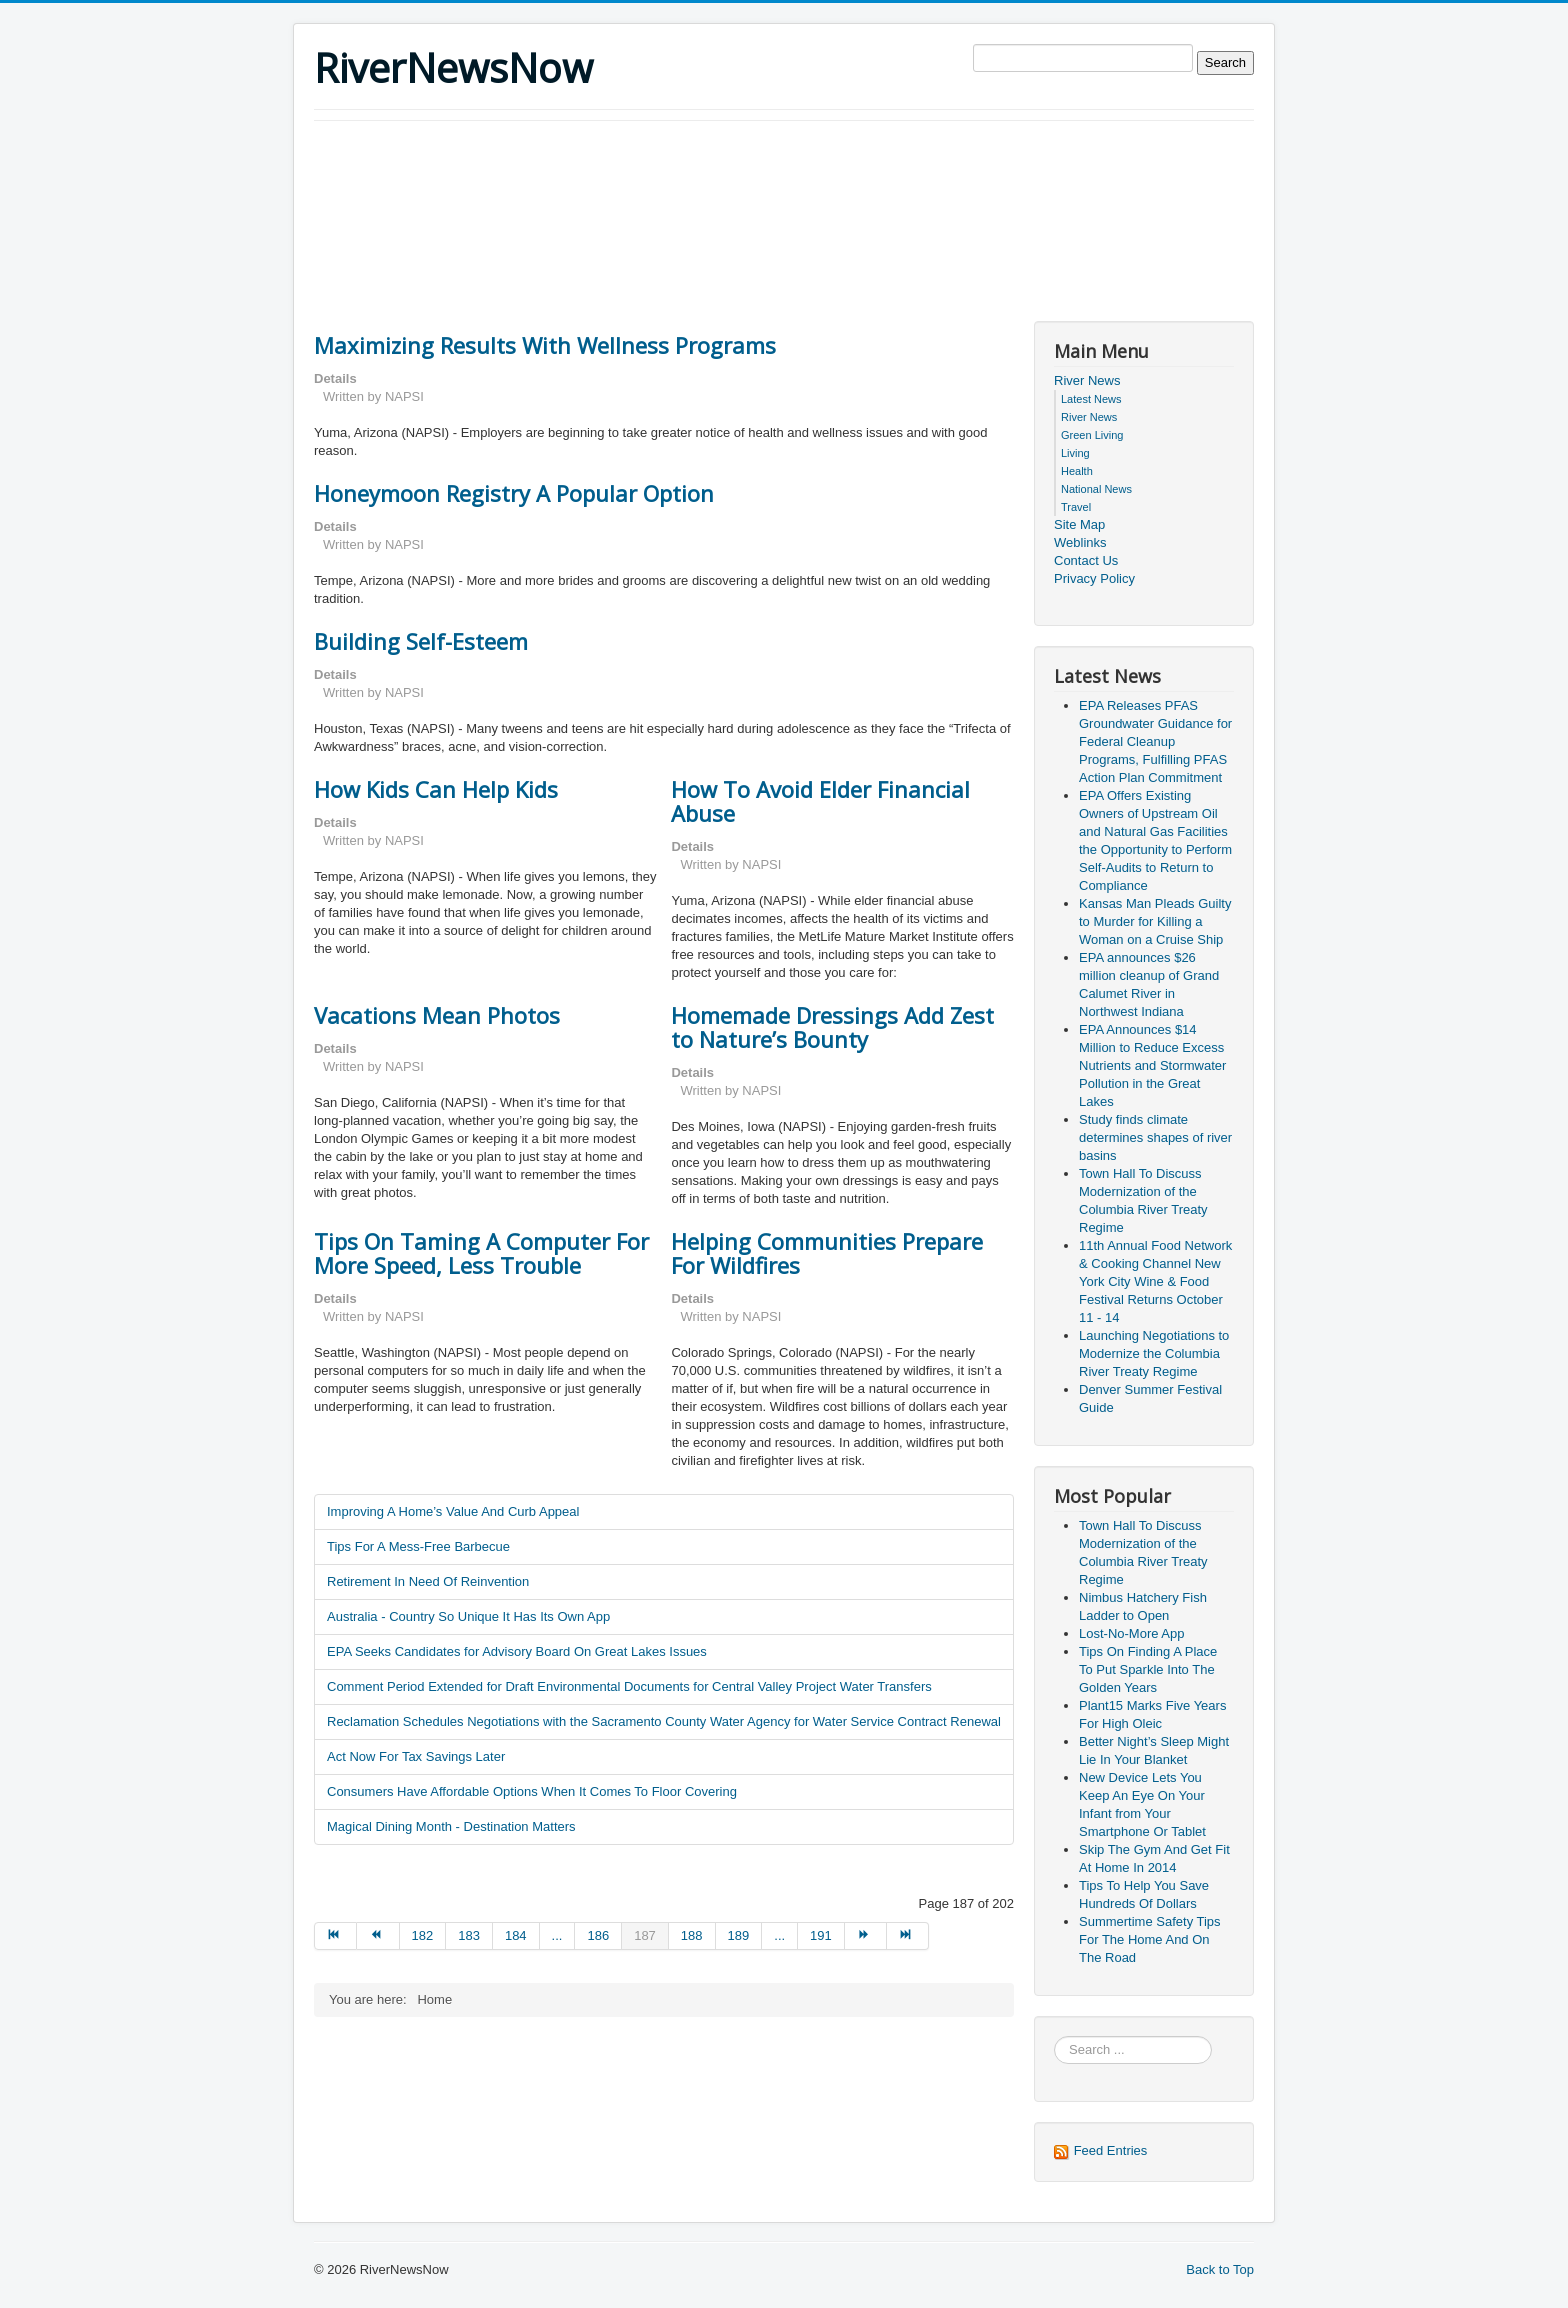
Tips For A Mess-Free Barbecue (418, 1546)
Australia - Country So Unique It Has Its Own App (468, 1616)
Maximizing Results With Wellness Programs (545, 345)
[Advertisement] (678, 176)
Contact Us (1086, 560)
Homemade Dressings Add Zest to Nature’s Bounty (832, 1027)
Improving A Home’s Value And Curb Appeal (453, 1511)
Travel (1076, 507)
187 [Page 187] (645, 1935)
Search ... (1054, 2036)
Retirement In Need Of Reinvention (428, 1581)
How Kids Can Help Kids (436, 789)
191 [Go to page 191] (821, 1935)
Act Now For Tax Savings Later (416, 1756)
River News (1087, 380)
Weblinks (1080, 542)
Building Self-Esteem (421, 641)
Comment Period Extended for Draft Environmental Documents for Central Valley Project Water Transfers (629, 1686)
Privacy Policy (1094, 578)
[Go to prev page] (378, 1936)
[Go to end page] (908, 1936)
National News (1096, 489)
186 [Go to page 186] (598, 1935)
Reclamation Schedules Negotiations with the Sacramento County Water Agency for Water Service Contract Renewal (664, 1721)
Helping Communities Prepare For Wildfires (827, 1253)
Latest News (1091, 399)
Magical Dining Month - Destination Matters (451, 1826)
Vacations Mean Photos (437, 1015)
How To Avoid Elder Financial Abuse (820, 801)
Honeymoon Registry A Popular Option (514, 493)
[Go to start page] (335, 1936)
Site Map (1079, 524)
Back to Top (1220, 2269)
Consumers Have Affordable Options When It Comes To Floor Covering (532, 1791)
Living (1075, 453)
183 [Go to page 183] (469, 1935)
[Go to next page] (866, 1936)
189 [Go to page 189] (739, 1935)
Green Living (1092, 435)
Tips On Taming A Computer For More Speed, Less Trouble (481, 1253)
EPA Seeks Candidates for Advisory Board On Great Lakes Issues (517, 1651)
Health (1077, 471)
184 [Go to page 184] (516, 1935)
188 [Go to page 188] (692, 1935)
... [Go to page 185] (557, 1935)
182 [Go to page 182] (423, 1935)
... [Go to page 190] (779, 1935)
